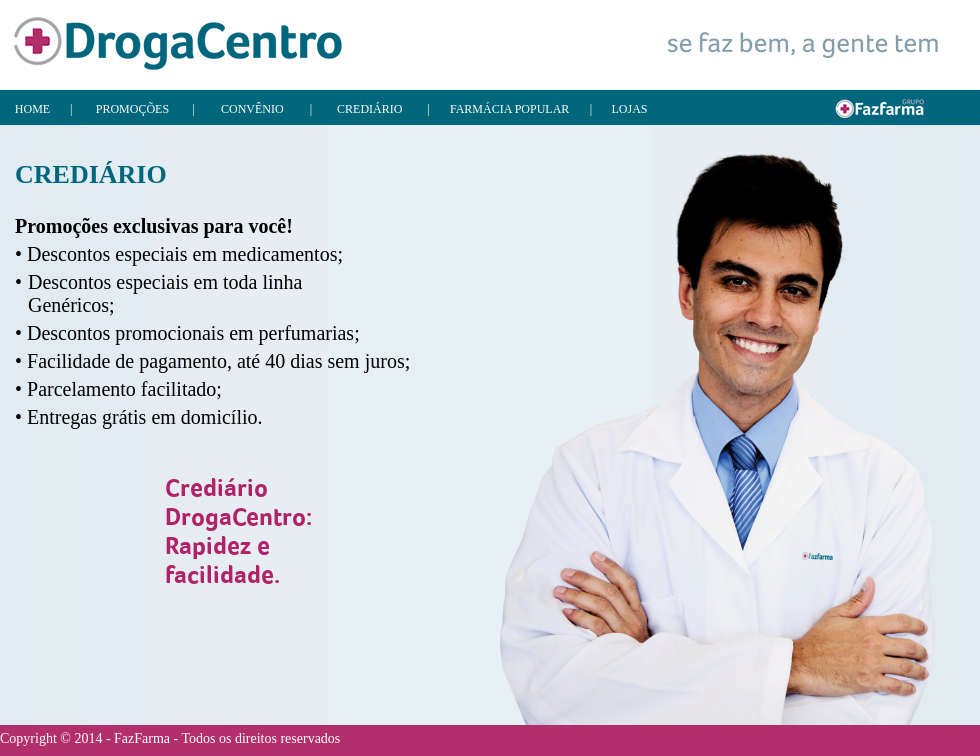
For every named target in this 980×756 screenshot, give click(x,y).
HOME (32, 109)
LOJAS (630, 109)
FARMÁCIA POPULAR (509, 109)
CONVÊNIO (252, 109)
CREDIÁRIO (369, 109)
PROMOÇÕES (132, 109)
